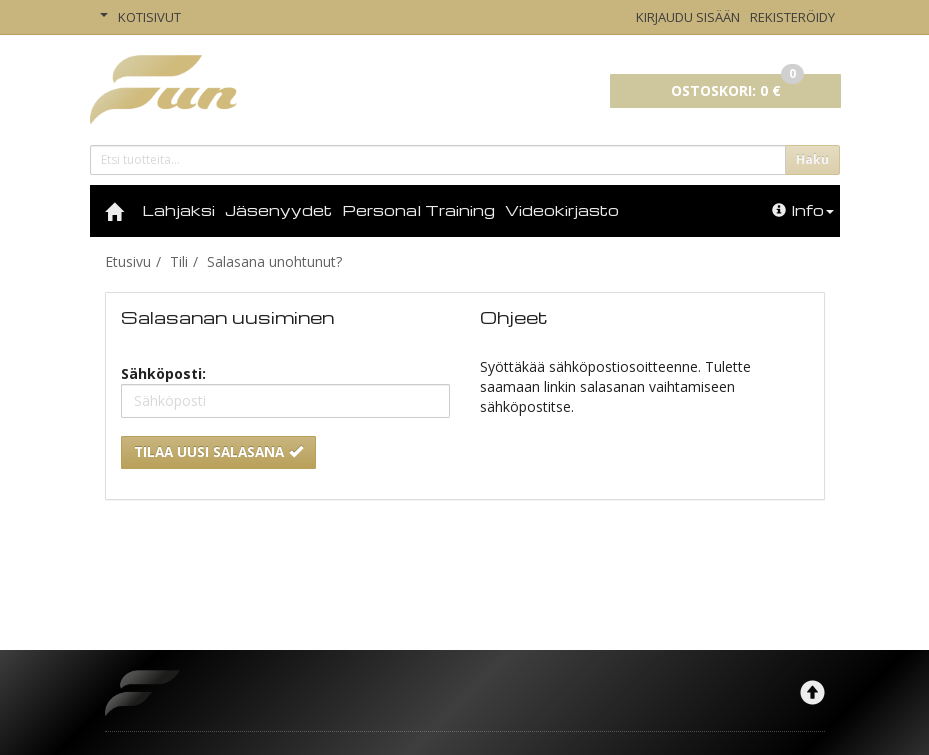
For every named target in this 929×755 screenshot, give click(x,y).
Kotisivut (149, 17)
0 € (737, 87)
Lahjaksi (178, 210)
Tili (179, 261)
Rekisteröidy (792, 17)
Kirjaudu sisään (688, 17)
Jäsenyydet (278, 210)
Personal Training (418, 210)
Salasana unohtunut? (274, 261)
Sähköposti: (163, 373)
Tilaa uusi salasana (218, 452)
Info (803, 210)
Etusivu (128, 261)
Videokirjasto (562, 210)
